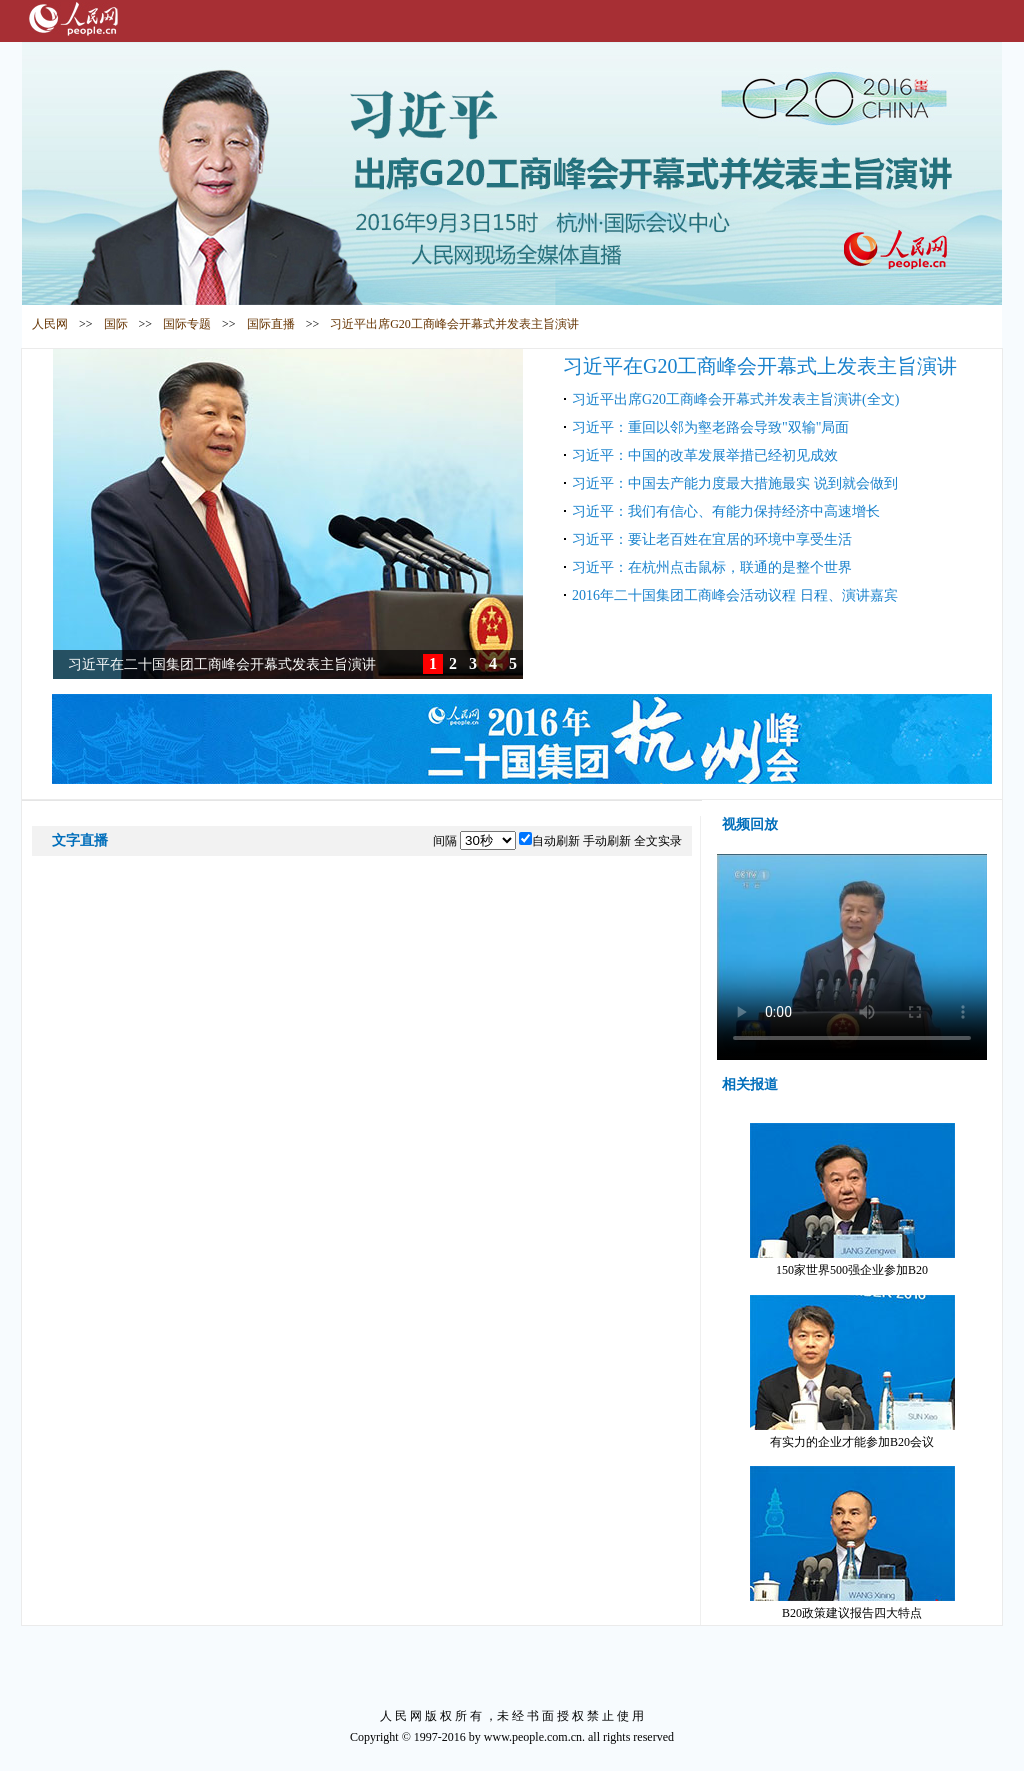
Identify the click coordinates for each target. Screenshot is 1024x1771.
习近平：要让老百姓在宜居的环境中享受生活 (712, 539)
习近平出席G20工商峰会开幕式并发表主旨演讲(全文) (735, 399)
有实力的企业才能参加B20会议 (852, 1372)
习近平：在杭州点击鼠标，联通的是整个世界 (712, 567)
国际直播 (271, 324)
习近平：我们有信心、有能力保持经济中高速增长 (726, 511)
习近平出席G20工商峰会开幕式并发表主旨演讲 (454, 324)
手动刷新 (607, 841)
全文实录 (658, 841)
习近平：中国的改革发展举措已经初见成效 (705, 455)
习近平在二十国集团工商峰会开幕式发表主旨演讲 (222, 664)
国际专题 (187, 324)
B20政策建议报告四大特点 (852, 1543)
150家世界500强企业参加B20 (852, 1200)
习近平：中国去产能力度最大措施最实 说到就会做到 (735, 483)
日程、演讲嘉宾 (849, 595)
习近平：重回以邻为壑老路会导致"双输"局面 (710, 427)
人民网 (50, 324)
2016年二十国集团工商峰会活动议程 (686, 595)
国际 (116, 324)
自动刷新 (556, 841)
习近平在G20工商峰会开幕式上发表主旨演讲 (760, 366)
